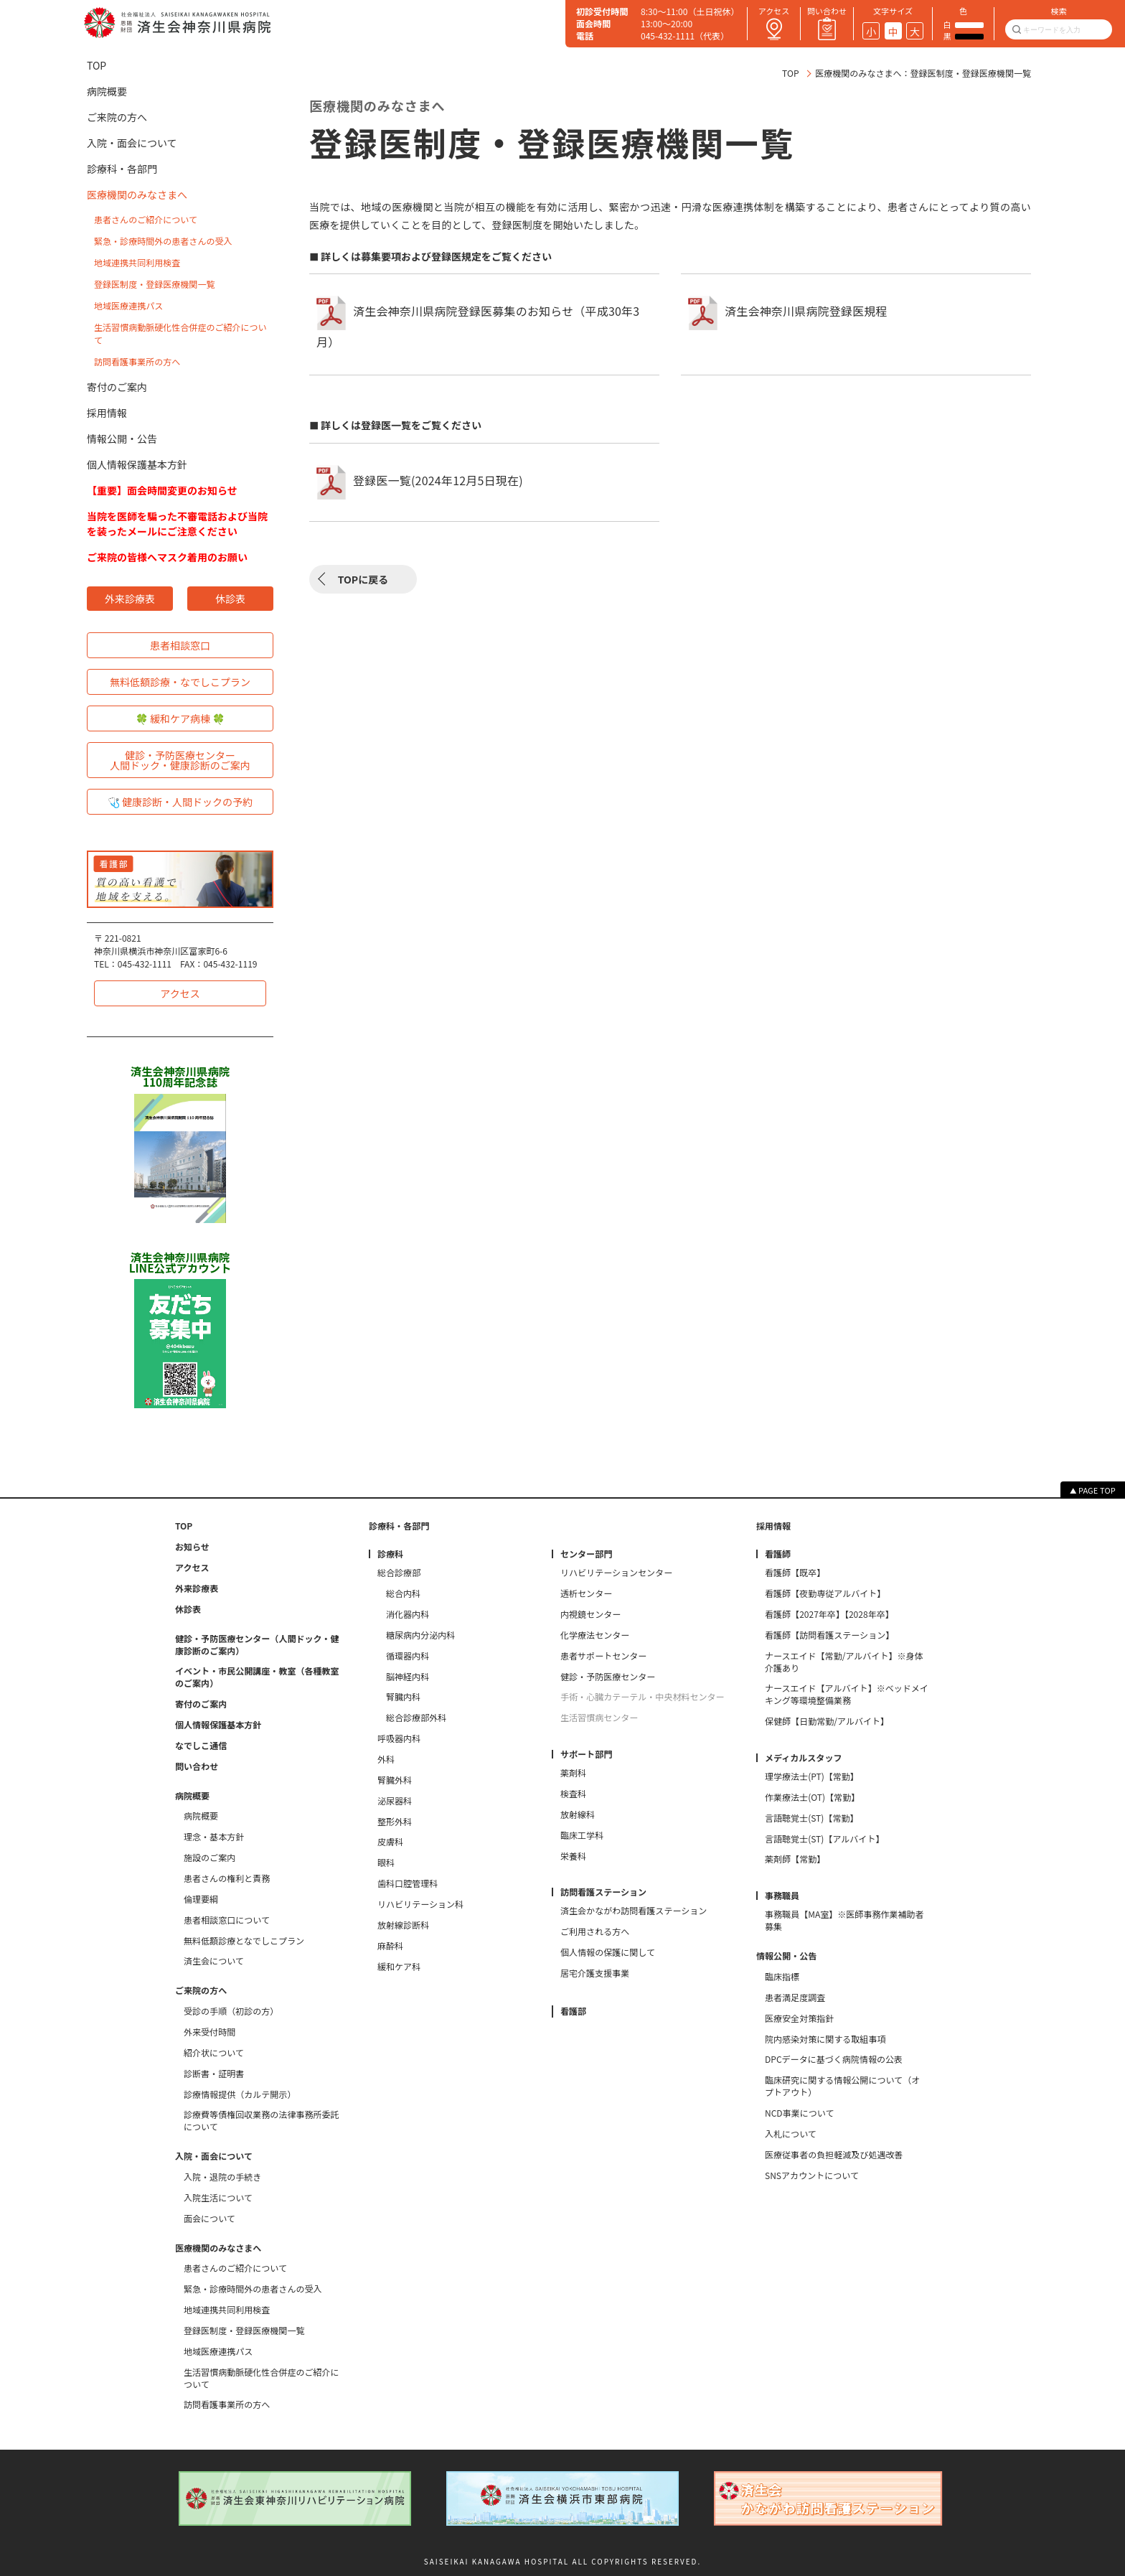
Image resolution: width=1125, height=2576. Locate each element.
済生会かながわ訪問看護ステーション (633, 1910)
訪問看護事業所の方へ (137, 361)
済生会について (214, 1961)
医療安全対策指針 (799, 2018)
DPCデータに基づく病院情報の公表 (834, 2059)
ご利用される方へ (594, 1931)
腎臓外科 (394, 1780)
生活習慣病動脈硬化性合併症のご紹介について (261, 2378)
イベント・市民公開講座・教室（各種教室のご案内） (257, 1677)
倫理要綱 (201, 1899)
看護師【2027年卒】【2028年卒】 (829, 1614)
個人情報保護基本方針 (137, 464)
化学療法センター (594, 1635)
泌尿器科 (394, 1801)
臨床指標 (782, 1976)
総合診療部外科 (416, 1717)
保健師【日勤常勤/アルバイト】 (827, 1721)
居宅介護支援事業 (594, 1973)
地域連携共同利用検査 (137, 262)
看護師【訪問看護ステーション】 (829, 1635)
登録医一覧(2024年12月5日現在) (438, 480)
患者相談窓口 (180, 645)
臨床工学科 (581, 1835)
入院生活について (218, 2197)
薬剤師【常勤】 (795, 1859)
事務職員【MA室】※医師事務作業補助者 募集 (846, 1920)
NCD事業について (799, 2113)
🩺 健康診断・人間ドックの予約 (180, 802)
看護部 (573, 2011)
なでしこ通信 (201, 1745)
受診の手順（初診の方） (231, 2011)
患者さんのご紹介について (145, 219)
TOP (790, 73)
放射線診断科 (403, 1925)
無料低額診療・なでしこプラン (180, 682)
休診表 (230, 598)
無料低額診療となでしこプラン (244, 1941)
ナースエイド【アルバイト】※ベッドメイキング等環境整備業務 (846, 1694)
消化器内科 (407, 1614)
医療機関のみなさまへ (137, 194)
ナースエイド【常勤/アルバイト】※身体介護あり (844, 1662)
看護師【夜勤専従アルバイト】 (825, 1593)
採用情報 (107, 413)
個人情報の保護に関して (607, 1952)
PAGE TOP (1097, 1490)
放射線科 (577, 1814)
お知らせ (192, 1546)
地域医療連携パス (128, 305)
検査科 (573, 1793)
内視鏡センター (590, 1614)
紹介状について (214, 2053)
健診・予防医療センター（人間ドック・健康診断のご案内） (257, 1645)
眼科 (386, 1862)
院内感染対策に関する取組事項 (825, 2039)
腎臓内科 (403, 1696)
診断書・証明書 (214, 2073)
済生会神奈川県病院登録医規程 (806, 311)
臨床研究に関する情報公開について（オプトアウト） (842, 2086)
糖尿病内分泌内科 (420, 1635)
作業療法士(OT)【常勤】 (812, 1797)
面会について (209, 2218)
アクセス (179, 993)
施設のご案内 (209, 1857)
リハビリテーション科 (420, 1904)
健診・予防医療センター (607, 1676)
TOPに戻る (363, 579)
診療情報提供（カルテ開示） (240, 2094)
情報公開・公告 (122, 438)
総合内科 (403, 1593)
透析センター (586, 1593)
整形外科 (394, 1821)
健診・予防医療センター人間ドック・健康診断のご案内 (180, 760)
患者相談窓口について (227, 1920)
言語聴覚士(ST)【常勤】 (812, 1818)
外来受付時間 (209, 2032)
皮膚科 (390, 1841)
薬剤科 (573, 1773)
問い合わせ (196, 1766)
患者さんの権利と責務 (227, 1878)
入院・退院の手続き (222, 2177)
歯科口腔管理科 (407, 1883)
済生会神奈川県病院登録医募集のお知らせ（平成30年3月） (477, 327)
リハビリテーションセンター (616, 1572)
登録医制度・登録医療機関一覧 (154, 284)
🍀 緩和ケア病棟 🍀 (180, 718)
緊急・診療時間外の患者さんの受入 (163, 241)
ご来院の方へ (117, 117)
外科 (386, 1759)
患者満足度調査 (795, 1997)
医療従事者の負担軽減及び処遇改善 (834, 2154)
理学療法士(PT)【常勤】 (812, 1776)
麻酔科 (390, 1946)
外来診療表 (130, 598)
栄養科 (573, 1856)
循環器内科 (407, 1656)
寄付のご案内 (117, 387)
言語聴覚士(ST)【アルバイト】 (824, 1839)
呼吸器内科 (398, 1738)
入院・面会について (132, 143)
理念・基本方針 (214, 1836)
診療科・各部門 (122, 168)
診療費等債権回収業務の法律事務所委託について (261, 2120)
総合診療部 (398, 1572)
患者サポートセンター (603, 1656)
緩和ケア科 (398, 1966)
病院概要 (107, 91)
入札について (790, 2134)
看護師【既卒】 (795, 1572)
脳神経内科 (407, 1676)
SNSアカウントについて (812, 2175)
